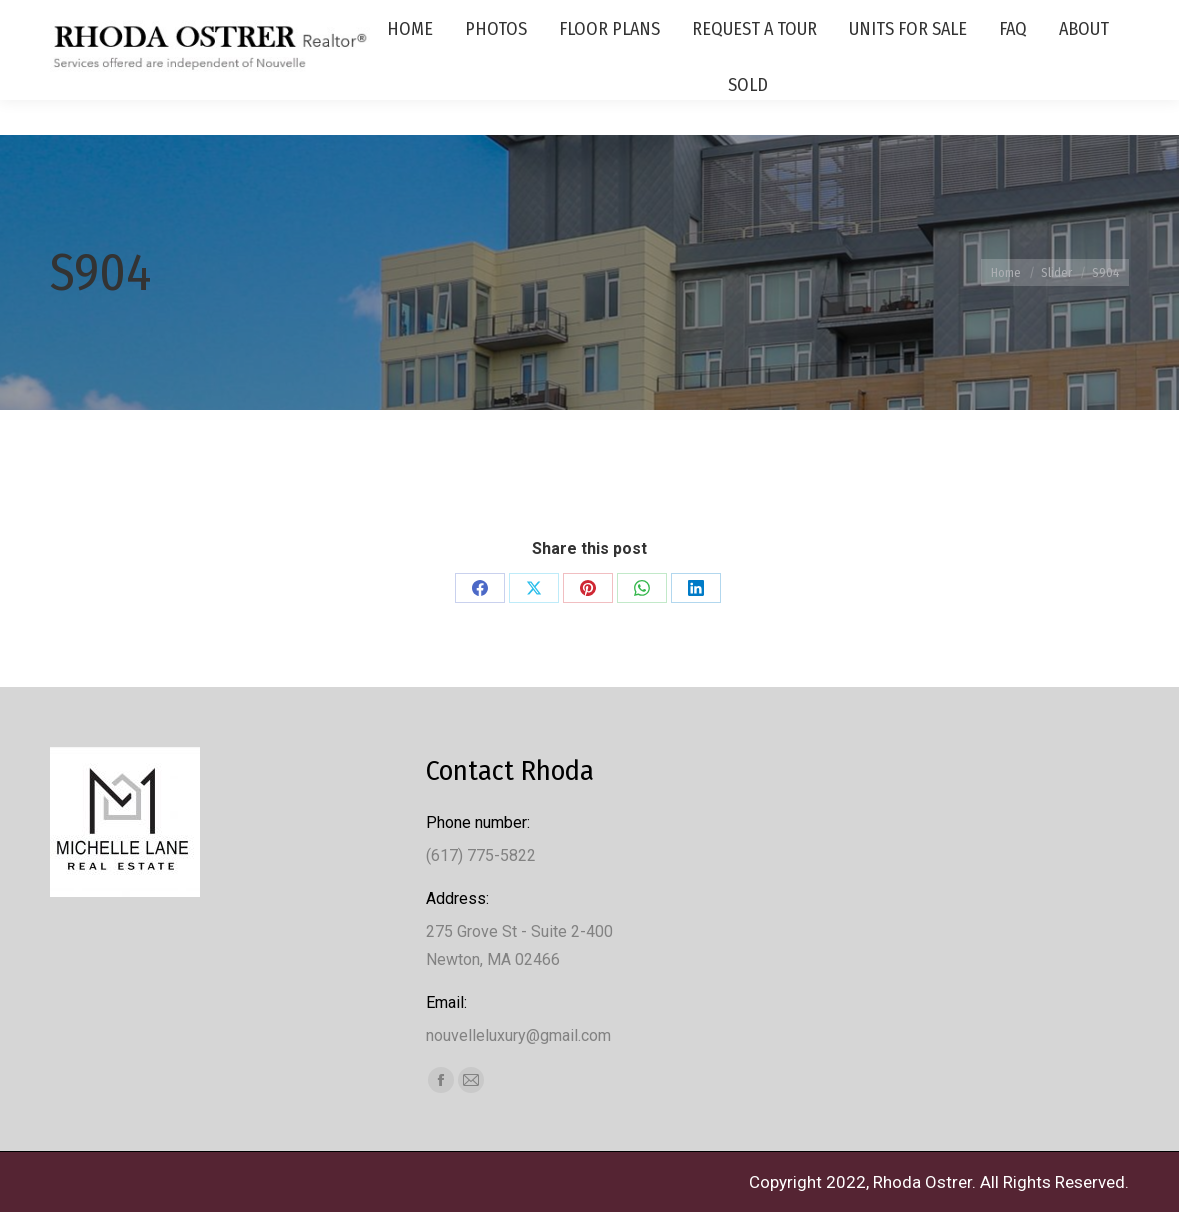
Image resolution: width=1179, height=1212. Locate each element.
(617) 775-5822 (1022, 18)
